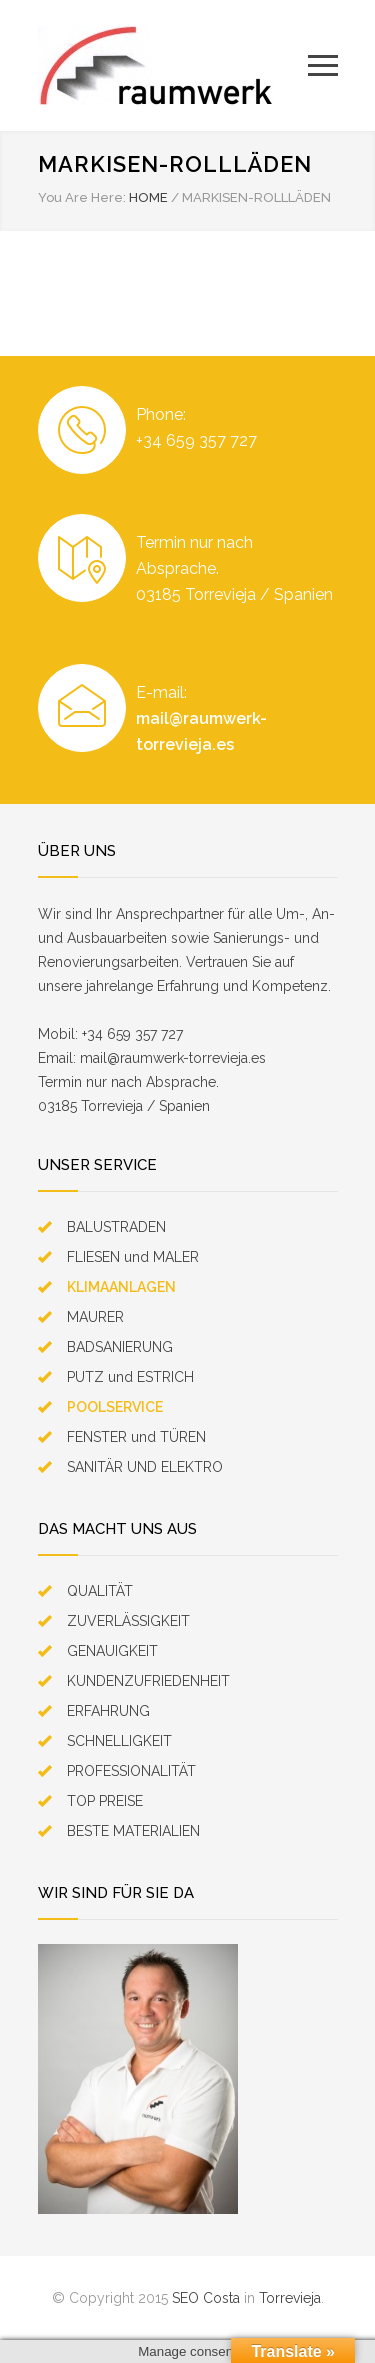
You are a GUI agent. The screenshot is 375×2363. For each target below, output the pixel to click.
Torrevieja (290, 2298)
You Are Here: (82, 197)
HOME (148, 197)
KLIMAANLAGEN (121, 1287)
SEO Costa (206, 2298)
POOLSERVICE (115, 1407)
